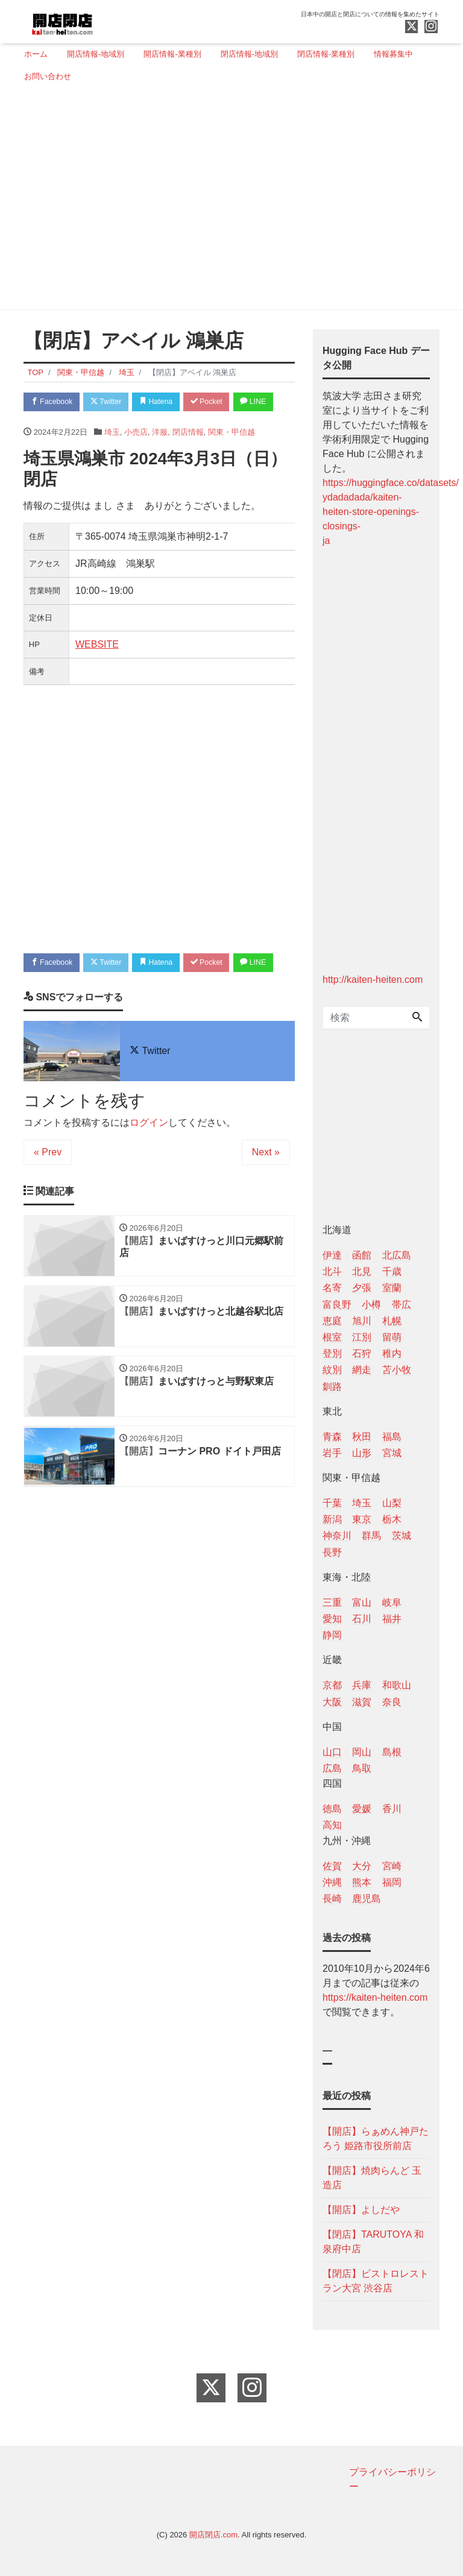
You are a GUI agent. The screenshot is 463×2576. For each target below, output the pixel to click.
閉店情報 (188, 456)
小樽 (371, 1304)
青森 (332, 1437)
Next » (266, 1202)
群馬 (371, 1535)
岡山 (361, 1752)
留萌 (392, 1337)
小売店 (136, 456)
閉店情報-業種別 (325, 53)
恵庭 (332, 1321)
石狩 (361, 1353)
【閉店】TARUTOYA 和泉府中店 (373, 2241)
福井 (392, 1619)
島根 (392, 1752)
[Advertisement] (226, 200)
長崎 (332, 1898)
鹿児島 (366, 1898)
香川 (392, 1809)
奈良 (392, 1702)
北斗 (332, 1271)
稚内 (392, 1353)
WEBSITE (97, 669)
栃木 (392, 1519)
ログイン (149, 1172)
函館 (361, 1255)
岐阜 (392, 1602)
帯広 (401, 1304)
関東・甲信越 (231, 456)
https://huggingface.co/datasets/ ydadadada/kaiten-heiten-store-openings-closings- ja (391, 512)
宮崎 (392, 1866)
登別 (332, 1353)
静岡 (332, 1635)
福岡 (392, 1882)
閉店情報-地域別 (249, 53)
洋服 (160, 456)
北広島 (396, 1255)
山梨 (392, 1503)
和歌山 (396, 1685)
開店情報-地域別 (95, 53)
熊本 (361, 1882)
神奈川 (337, 1535)
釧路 (332, 1386)
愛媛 (361, 1809)
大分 (361, 1866)
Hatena (166, 401)
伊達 (332, 1255)
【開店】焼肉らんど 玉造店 (372, 2177)
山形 (361, 1453)
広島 (332, 1768)
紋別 (332, 1370)
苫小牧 (396, 1370)
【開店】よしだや (361, 2210)
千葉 (332, 1503)
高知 (332, 1825)
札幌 (392, 1321)
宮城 (392, 1453)
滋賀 (361, 1702)
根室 (332, 1337)
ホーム (36, 53)
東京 (361, 1519)
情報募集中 (393, 53)
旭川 (361, 1321)
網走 (361, 1370)
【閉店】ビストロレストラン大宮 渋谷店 (376, 2280)
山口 (332, 1752)
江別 (361, 1337)
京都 (332, 1685)
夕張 (361, 1288)
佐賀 (332, 1866)
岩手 (332, 1453)
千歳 (392, 1271)
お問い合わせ (47, 76)
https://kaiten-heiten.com (375, 1997)
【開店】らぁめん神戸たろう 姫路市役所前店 (376, 2138)
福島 (392, 1437)
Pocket (220, 401)
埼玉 (112, 456)
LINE (45, 425)
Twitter (111, 401)
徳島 (332, 1809)
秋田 (361, 1437)
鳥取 (361, 1768)
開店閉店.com (213, 2534)
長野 (332, 1552)
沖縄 (332, 1882)
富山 (361, 1602)
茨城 (401, 1535)
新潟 (332, 1519)
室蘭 (392, 1288)
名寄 (332, 1288)
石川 (361, 1619)
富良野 (337, 1304)
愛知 (332, 1619)
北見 (361, 1271)
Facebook (53, 401)
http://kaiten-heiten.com (373, 979)
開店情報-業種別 (172, 53)
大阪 (332, 1702)
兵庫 (361, 1685)
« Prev (47, 1202)
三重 (332, 1602)
